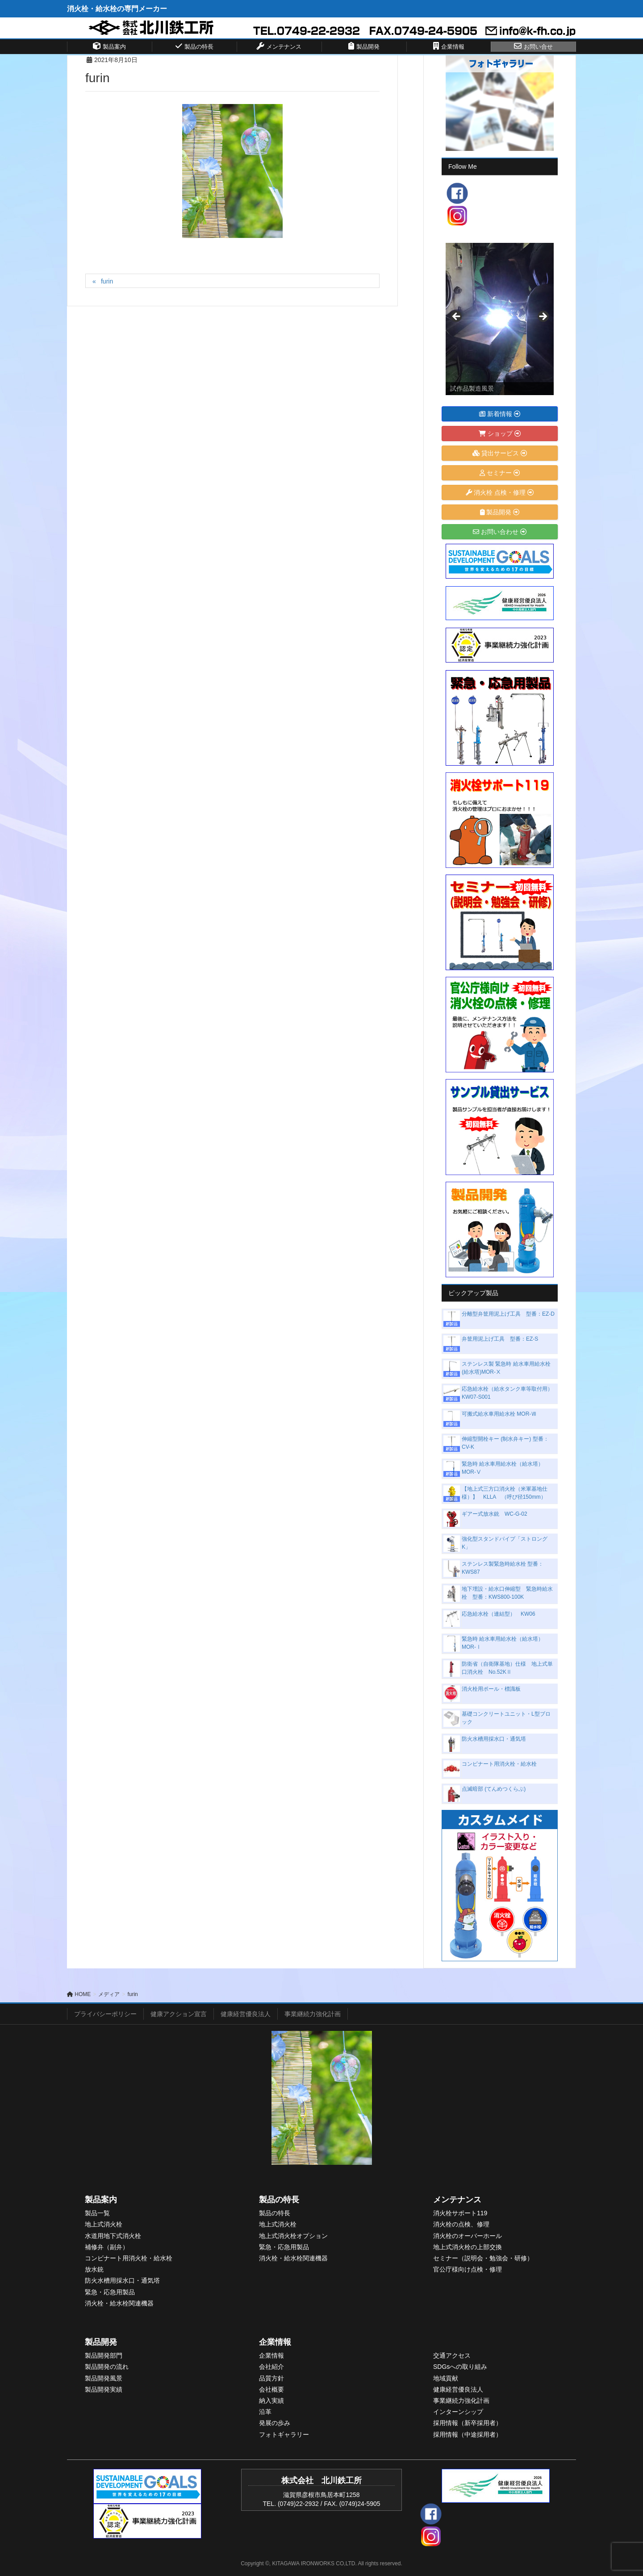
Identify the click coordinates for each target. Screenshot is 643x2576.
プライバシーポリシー (105, 2013)
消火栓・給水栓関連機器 (119, 2303)
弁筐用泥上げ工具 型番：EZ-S (500, 1339)
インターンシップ (458, 2411)
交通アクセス (452, 2355)
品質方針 (271, 2378)
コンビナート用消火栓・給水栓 (499, 1764)
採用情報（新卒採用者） (467, 2422)
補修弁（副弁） (107, 2247)
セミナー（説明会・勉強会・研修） (483, 2258)
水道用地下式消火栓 (113, 2235)
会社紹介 (271, 2366)
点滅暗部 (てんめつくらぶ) (494, 1789)
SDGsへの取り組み (460, 2366)
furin (107, 281)
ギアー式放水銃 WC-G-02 (494, 1514)
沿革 (265, 2411)
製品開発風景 (103, 2378)
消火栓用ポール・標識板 (491, 1689)
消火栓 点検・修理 (500, 492)
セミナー (500, 472)
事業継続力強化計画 (312, 2013)
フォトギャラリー (284, 2434)
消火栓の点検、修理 (461, 2224)
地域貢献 (445, 2378)
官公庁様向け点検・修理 (467, 2269)
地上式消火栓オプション (293, 2235)
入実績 (274, 2400)
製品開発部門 (103, 2355)
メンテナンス (457, 2199)
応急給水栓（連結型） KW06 (498, 1614)
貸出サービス (499, 453)
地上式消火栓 (103, 2224)
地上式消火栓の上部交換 (467, 2247)
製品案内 (101, 2199)
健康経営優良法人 (246, 2013)
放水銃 (94, 2269)
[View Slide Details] (500, 319)
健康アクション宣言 (178, 2013)
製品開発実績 (103, 2389)
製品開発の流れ (107, 2366)
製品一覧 (97, 2213)
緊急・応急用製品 (110, 2292)
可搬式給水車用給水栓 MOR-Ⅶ (499, 1414)
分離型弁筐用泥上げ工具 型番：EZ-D (508, 1314)
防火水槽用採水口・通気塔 (494, 1739)
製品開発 (500, 512)
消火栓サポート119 (460, 2213)
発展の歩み (274, 2422)
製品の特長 (279, 2199)
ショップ (500, 433)
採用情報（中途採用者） (467, 2434)
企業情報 (275, 2342)
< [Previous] (456, 317)
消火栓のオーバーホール (467, 2235)
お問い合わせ (499, 531)
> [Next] (542, 317)
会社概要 (271, 2389)
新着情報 (499, 413)
